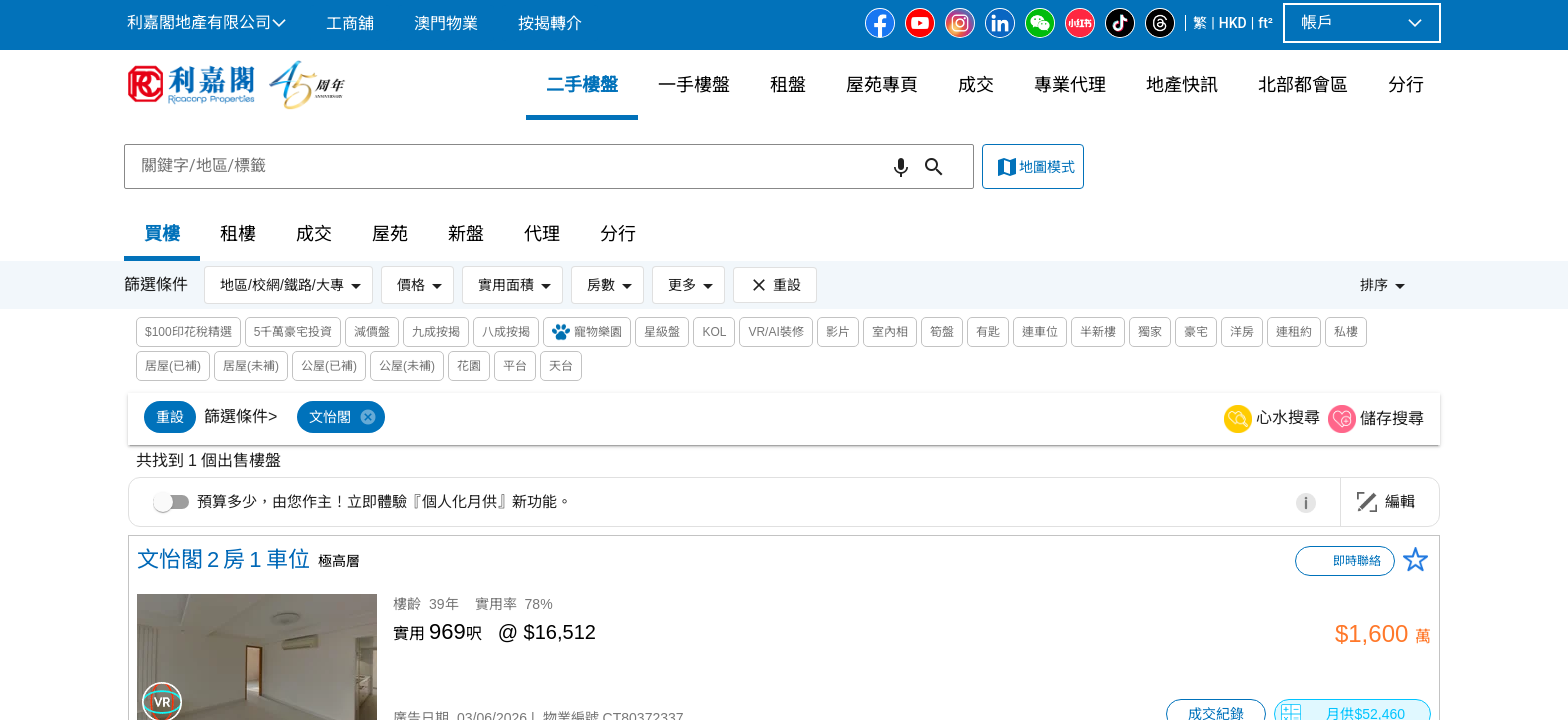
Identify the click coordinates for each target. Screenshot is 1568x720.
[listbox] (760, 419)
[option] (170, 417)
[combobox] (549, 166)
